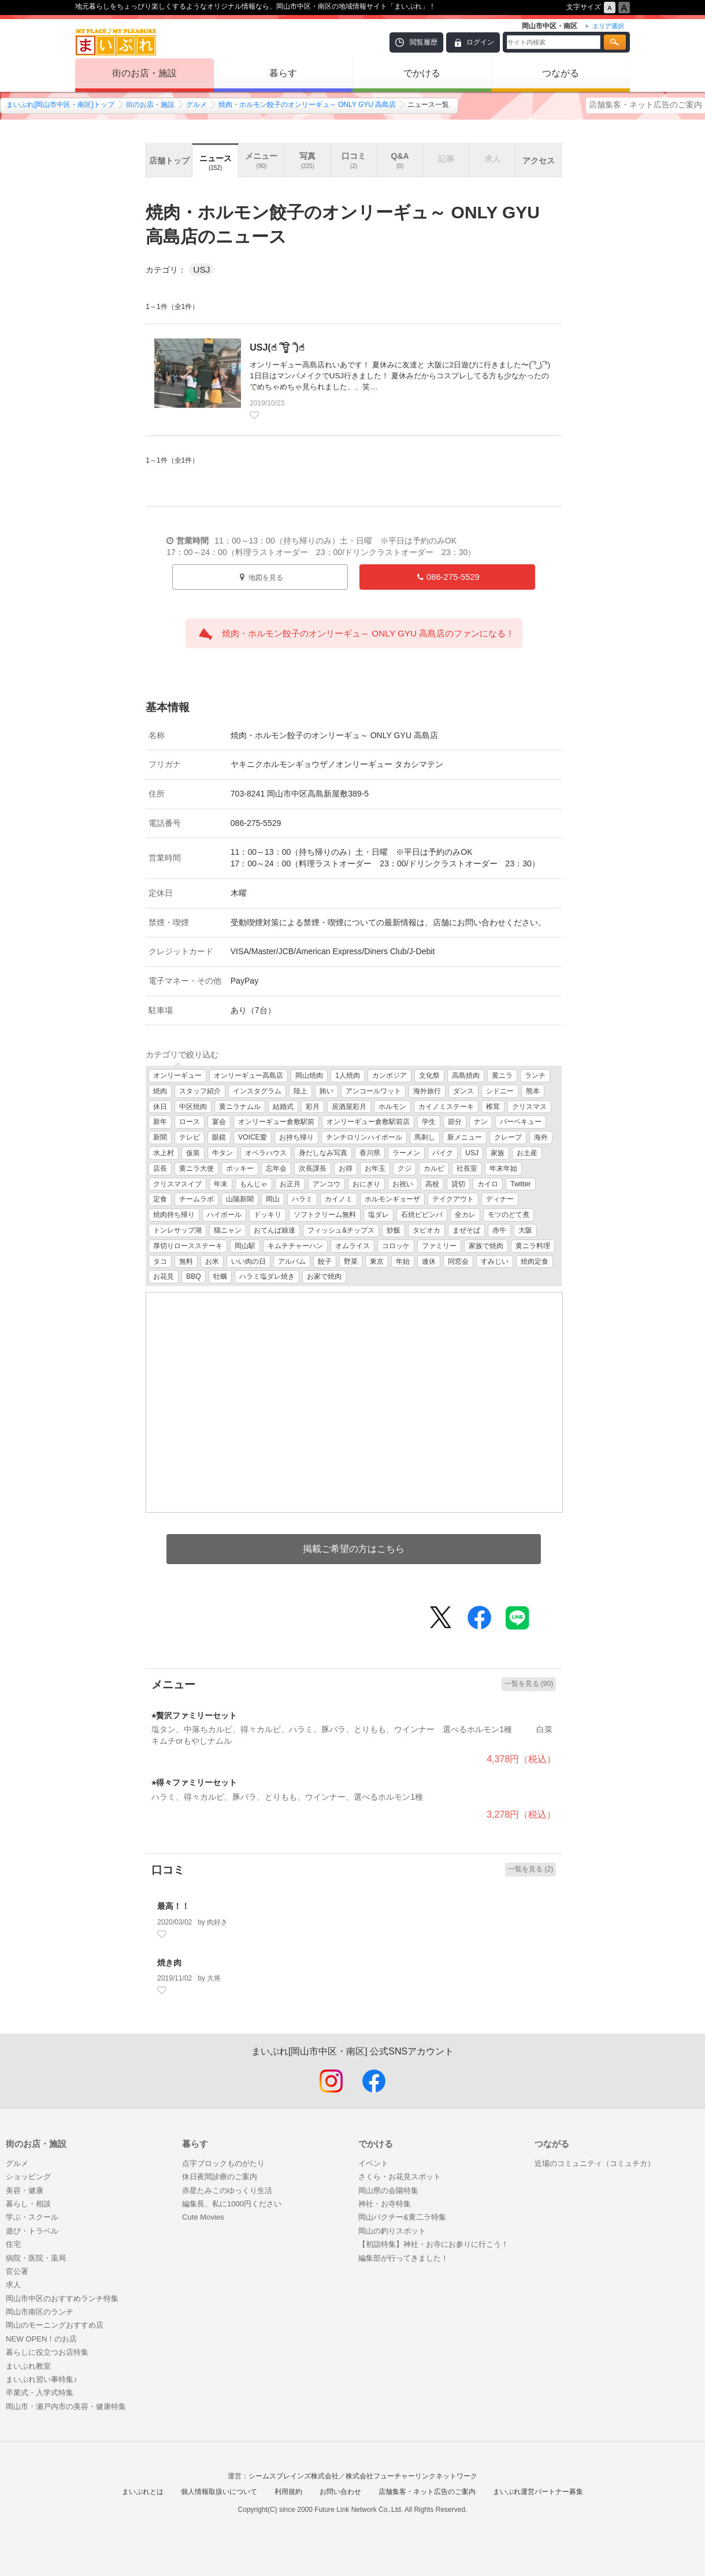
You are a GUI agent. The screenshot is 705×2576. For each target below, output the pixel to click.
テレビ (189, 1137)
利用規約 (288, 2492)
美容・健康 (24, 2190)
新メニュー (464, 1137)
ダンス (463, 1091)
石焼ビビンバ (422, 1215)
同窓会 (458, 1261)
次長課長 (312, 1168)
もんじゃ (254, 1184)
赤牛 (499, 1230)
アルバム (292, 1261)
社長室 (467, 1168)
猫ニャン (228, 1230)
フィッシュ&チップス (340, 1230)
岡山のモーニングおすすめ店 (54, 2325)
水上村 (163, 1153)
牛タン (222, 1153)
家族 (497, 1153)
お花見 (163, 1276)
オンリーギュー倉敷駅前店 (368, 1122)
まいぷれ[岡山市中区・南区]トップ (60, 104)
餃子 (325, 1261)
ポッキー (240, 1168)
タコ (160, 1261)
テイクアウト (453, 1199)
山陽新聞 (240, 1199)
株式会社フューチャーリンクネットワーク (411, 2476)
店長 (160, 1168)
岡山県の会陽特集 (388, 2190)
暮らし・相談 (28, 2203)
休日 (160, 1107)
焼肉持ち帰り (174, 1215)
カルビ (434, 1168)
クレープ (508, 1137)
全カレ (465, 1215)
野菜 (351, 1261)
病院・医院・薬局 (36, 2258)
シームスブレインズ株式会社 (293, 2476)
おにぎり (366, 1184)
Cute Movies (203, 2217)
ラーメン (406, 1153)
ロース (189, 1122)
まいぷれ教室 (28, 2366)
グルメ (196, 104)
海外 (541, 1137)
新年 (160, 1122)
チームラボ (196, 1199)
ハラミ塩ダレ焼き (267, 1276)
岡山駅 (245, 1246)
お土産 (527, 1153)
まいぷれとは (143, 2492)
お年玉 (375, 1168)
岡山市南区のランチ (39, 2311)
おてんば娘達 (274, 1230)
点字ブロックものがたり (223, 2163)
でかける (421, 73)
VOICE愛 (252, 1137)
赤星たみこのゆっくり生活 (227, 2190)
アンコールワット (373, 1091)
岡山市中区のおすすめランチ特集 (62, 2298)
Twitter (520, 1184)
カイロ (487, 1184)
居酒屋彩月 (349, 1107)
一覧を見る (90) (529, 1684)
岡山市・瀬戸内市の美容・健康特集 (66, 2406)
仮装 (193, 1153)
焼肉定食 (534, 1261)
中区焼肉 (193, 1107)
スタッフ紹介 (200, 1091)
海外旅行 (427, 1091)
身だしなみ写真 (323, 1153)
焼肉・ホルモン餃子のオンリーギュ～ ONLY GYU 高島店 (307, 104)
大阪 (525, 1230)
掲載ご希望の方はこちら (354, 1549)
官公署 (17, 2271)
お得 (345, 1168)
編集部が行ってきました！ (403, 2258)
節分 (455, 1122)
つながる (560, 73)
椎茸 (493, 1107)
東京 (377, 1261)
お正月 (290, 1184)
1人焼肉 (347, 1075)
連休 (429, 1261)
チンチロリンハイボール (364, 1137)
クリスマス (529, 1107)
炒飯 (393, 1230)
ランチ (535, 1075)
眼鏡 (219, 1137)
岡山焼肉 (309, 1075)
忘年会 (276, 1168)
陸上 (300, 1091)
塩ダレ (378, 1215)
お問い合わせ (340, 2492)
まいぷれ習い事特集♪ (41, 2379)
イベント (373, 2163)
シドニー (500, 1091)
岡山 (273, 1199)
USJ (471, 1153)
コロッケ (396, 1246)
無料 (186, 1261)
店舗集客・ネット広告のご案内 (645, 104)
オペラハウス (266, 1153)
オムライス (352, 1246)
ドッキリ (267, 1215)
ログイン (480, 42)
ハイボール (224, 1215)
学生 (429, 1122)
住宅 (13, 2244)
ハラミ (302, 1199)
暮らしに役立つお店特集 (47, 2352)
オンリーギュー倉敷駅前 (276, 1122)
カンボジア (389, 1075)
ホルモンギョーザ (392, 1199)
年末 (221, 1184)
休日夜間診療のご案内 (219, 2176)
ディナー (500, 1199)
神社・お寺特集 (384, 2203)
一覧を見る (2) (530, 1869)
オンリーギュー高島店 (248, 1075)
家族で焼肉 (486, 1246)
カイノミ (338, 1199)
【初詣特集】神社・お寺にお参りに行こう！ (433, 2244)
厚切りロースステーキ (187, 1246)
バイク (442, 1153)
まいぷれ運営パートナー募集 (538, 2492)
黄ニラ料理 (532, 1246)
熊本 (533, 1091)
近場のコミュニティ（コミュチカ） (595, 2163)
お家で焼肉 (324, 1276)
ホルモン (392, 1107)
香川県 (369, 1153)
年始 (403, 1261)
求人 (13, 2284)
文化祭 (429, 1075)
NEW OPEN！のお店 (41, 2339)
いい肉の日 (248, 1261)
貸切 (458, 1184)
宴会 (219, 1122)
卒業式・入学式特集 (39, 2392)
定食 (160, 1199)
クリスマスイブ (177, 1184)
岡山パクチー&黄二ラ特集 (402, 2217)
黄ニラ (502, 1075)
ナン (481, 1122)
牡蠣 (220, 1276)
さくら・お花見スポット (399, 2176)
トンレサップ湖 (177, 1230)
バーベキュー (520, 1122)
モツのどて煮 (508, 1215)
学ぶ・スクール (32, 2217)
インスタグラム (257, 1091)
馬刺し (424, 1137)
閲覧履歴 (423, 42)
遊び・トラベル (32, 2231)
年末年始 (503, 1168)
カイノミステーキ (446, 1107)
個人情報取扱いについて (219, 2492)
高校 (432, 1184)
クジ (404, 1168)
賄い (326, 1091)
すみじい (495, 1261)
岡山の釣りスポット (392, 2231)
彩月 (313, 1107)
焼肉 (160, 1091)
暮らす (283, 73)
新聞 (160, 1137)
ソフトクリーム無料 (325, 1215)
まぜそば (466, 1230)
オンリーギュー (177, 1075)
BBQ (193, 1276)
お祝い (402, 1184)
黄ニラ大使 (196, 1168)
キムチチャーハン (295, 1246)
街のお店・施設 (144, 73)
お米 (212, 1261)
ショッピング (28, 2176)
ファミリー (439, 1246)
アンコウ (326, 1184)
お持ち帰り (296, 1137)
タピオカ (426, 1230)
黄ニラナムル (240, 1107)
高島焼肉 (466, 1075)
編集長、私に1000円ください (231, 2203)
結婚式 (283, 1107)
